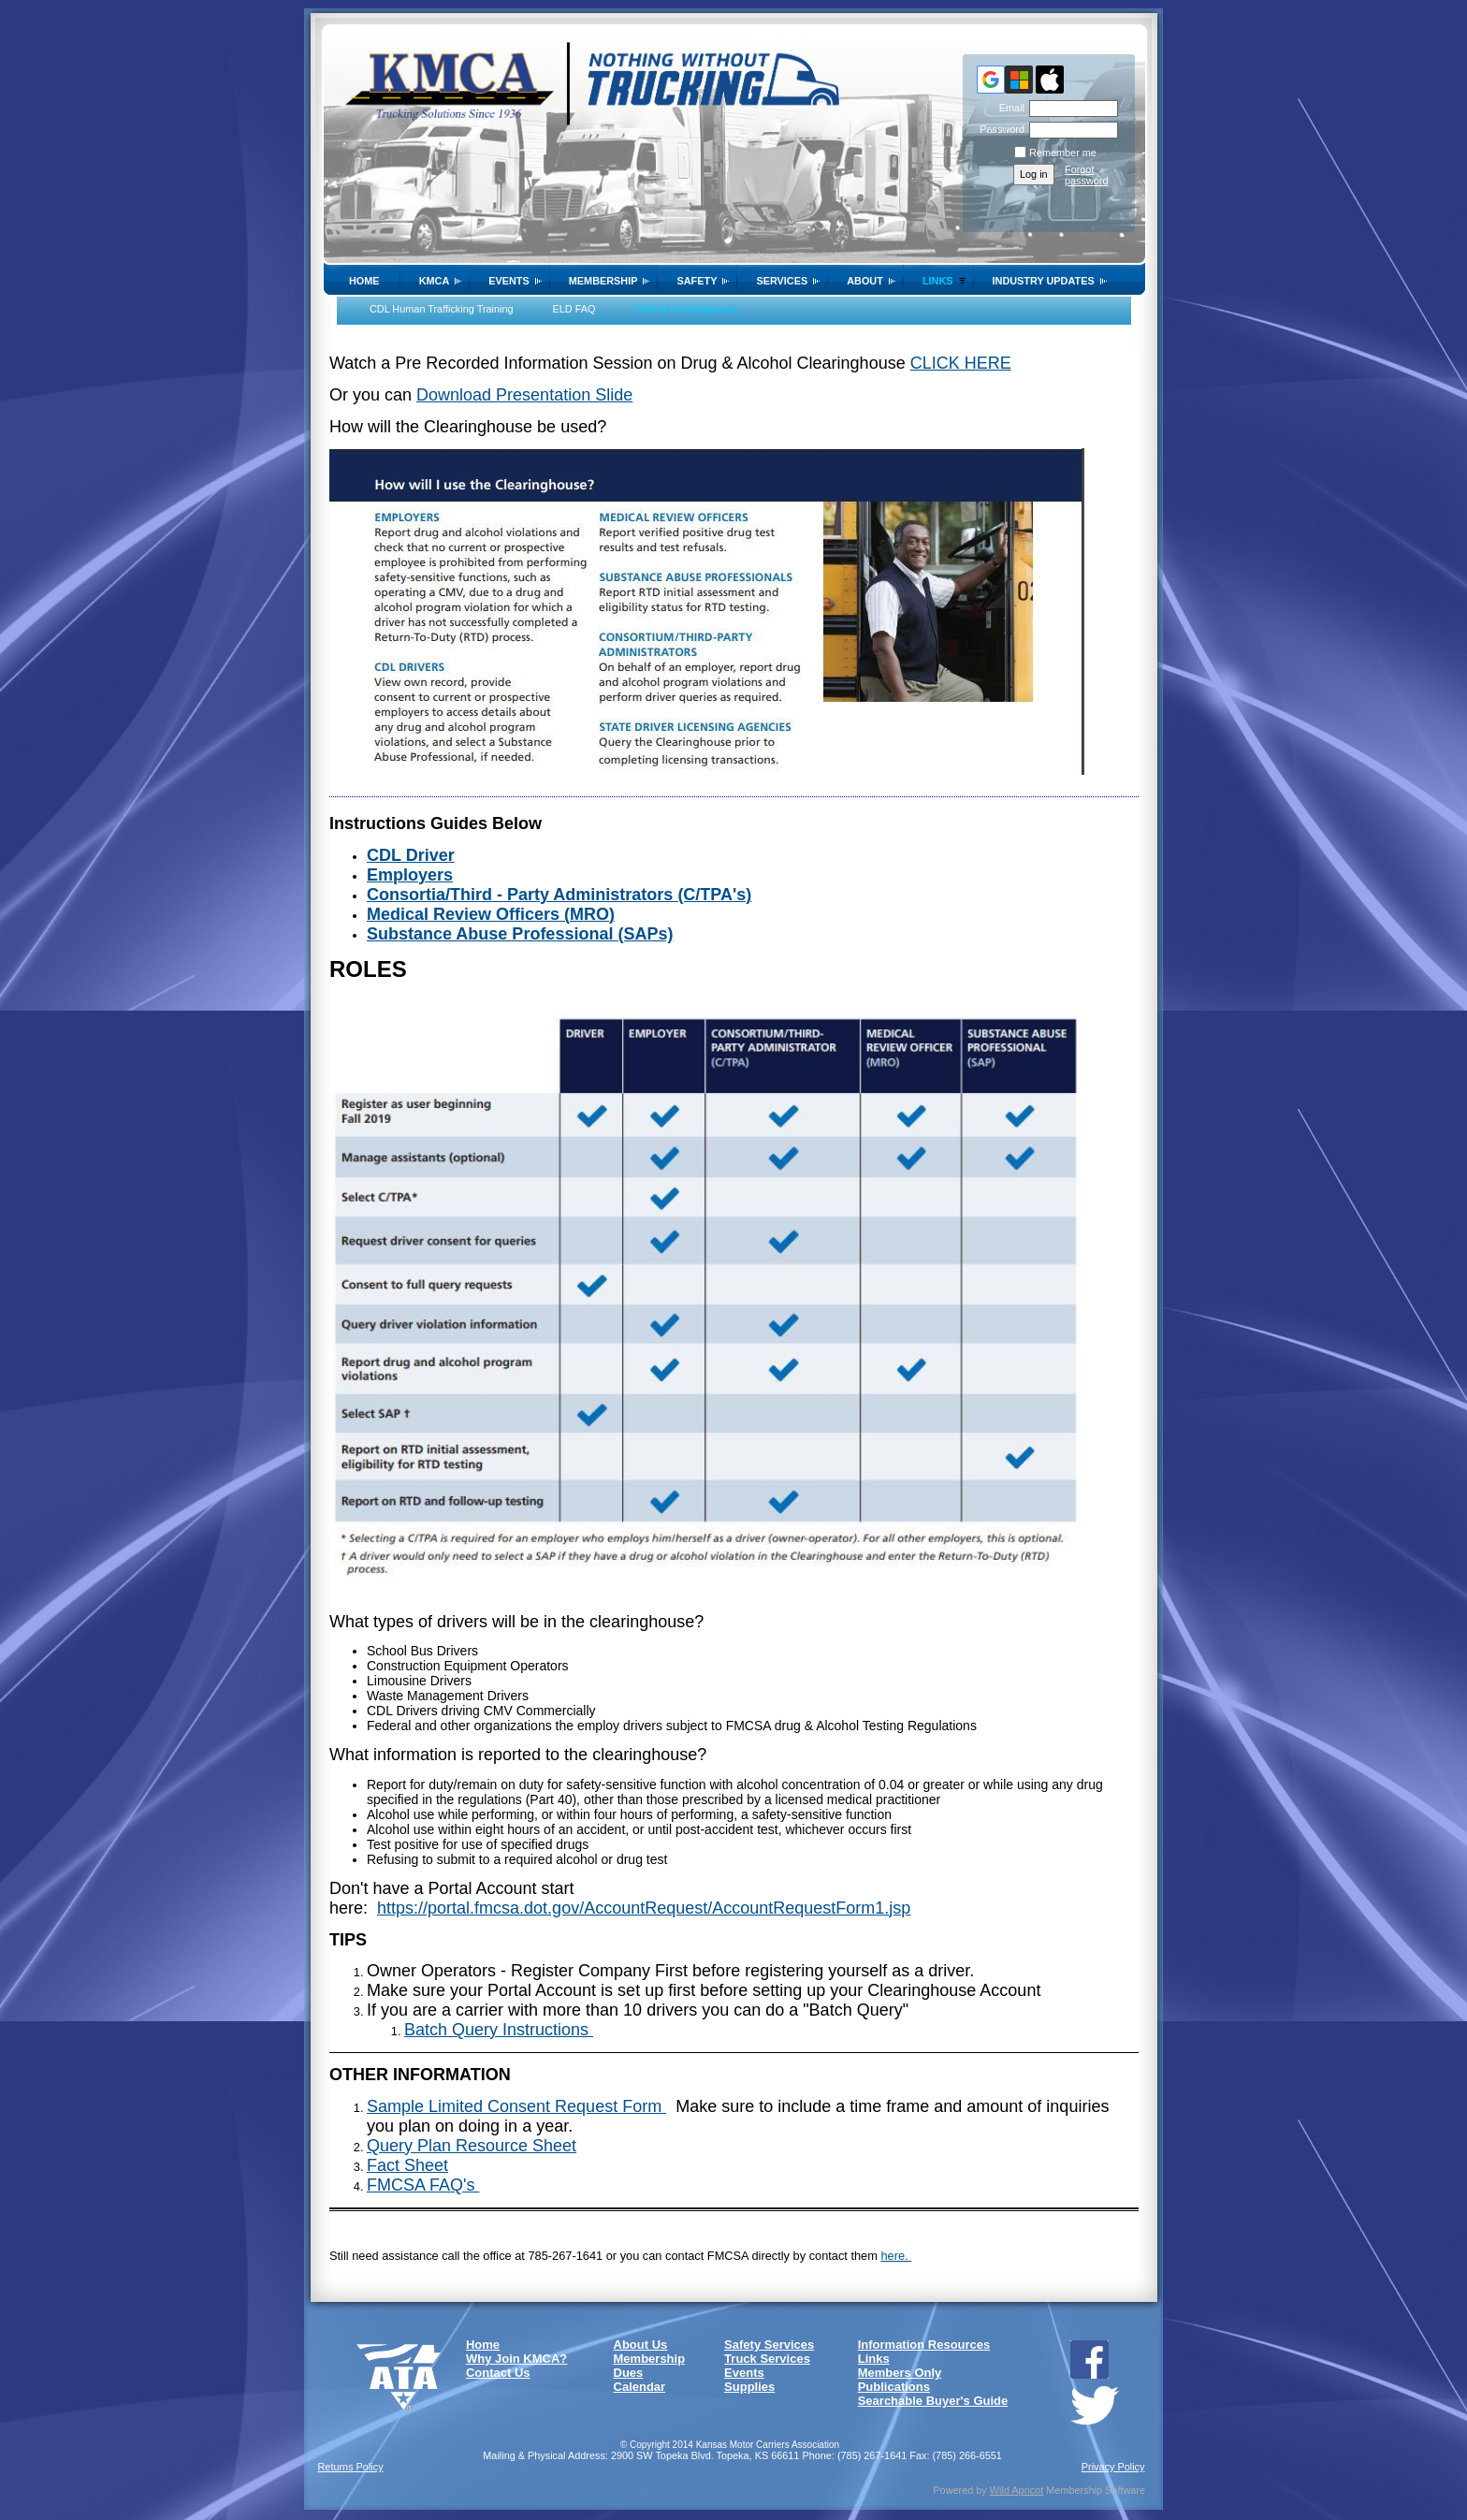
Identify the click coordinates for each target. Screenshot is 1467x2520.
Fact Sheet (407, 2165)
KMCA (434, 280)
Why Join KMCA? (516, 2359)
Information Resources (924, 2345)
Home (364, 280)
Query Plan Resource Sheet (471, 2145)
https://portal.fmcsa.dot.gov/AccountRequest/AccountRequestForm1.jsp (643, 1908)
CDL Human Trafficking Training (442, 308)
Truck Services (767, 2359)
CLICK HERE (960, 363)
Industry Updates (1044, 280)
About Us (641, 2345)
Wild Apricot (1016, 2490)
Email (1008, 107)
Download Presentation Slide (524, 395)
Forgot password (1087, 175)
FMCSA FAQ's (423, 2185)
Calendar (640, 2387)
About (865, 280)
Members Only (900, 2373)
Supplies (749, 2387)
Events (509, 280)
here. (895, 2256)
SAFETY (696, 280)
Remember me (1063, 152)
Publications (894, 2387)
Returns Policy (351, 2466)
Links (937, 280)
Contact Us (498, 2373)
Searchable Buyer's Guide (933, 2401)
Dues (629, 2373)
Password (998, 129)
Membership (603, 280)
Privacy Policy (1113, 2466)
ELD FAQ (574, 308)
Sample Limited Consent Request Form (516, 2106)
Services (781, 280)
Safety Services (769, 2345)
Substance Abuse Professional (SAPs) (520, 934)
